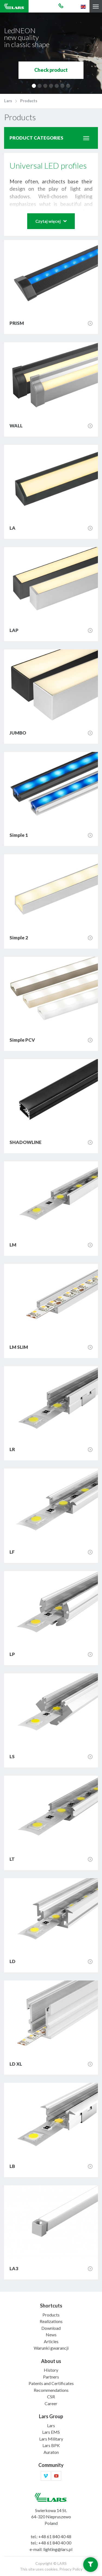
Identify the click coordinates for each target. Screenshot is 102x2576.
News (51, 2334)
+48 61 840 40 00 (54, 2542)
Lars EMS (51, 2432)
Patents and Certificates (51, 2383)
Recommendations (51, 2390)
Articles (51, 2341)
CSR (51, 2396)
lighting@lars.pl (57, 2549)
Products (28, 100)
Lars (8, 100)
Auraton (51, 2452)
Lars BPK (51, 2445)
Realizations (51, 2321)
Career (51, 2403)
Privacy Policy (70, 2569)
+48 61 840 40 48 (54, 2536)
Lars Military (51, 2438)
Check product (51, 70)
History (51, 2370)
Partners (51, 2376)
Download (51, 2328)
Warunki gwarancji (51, 2347)
